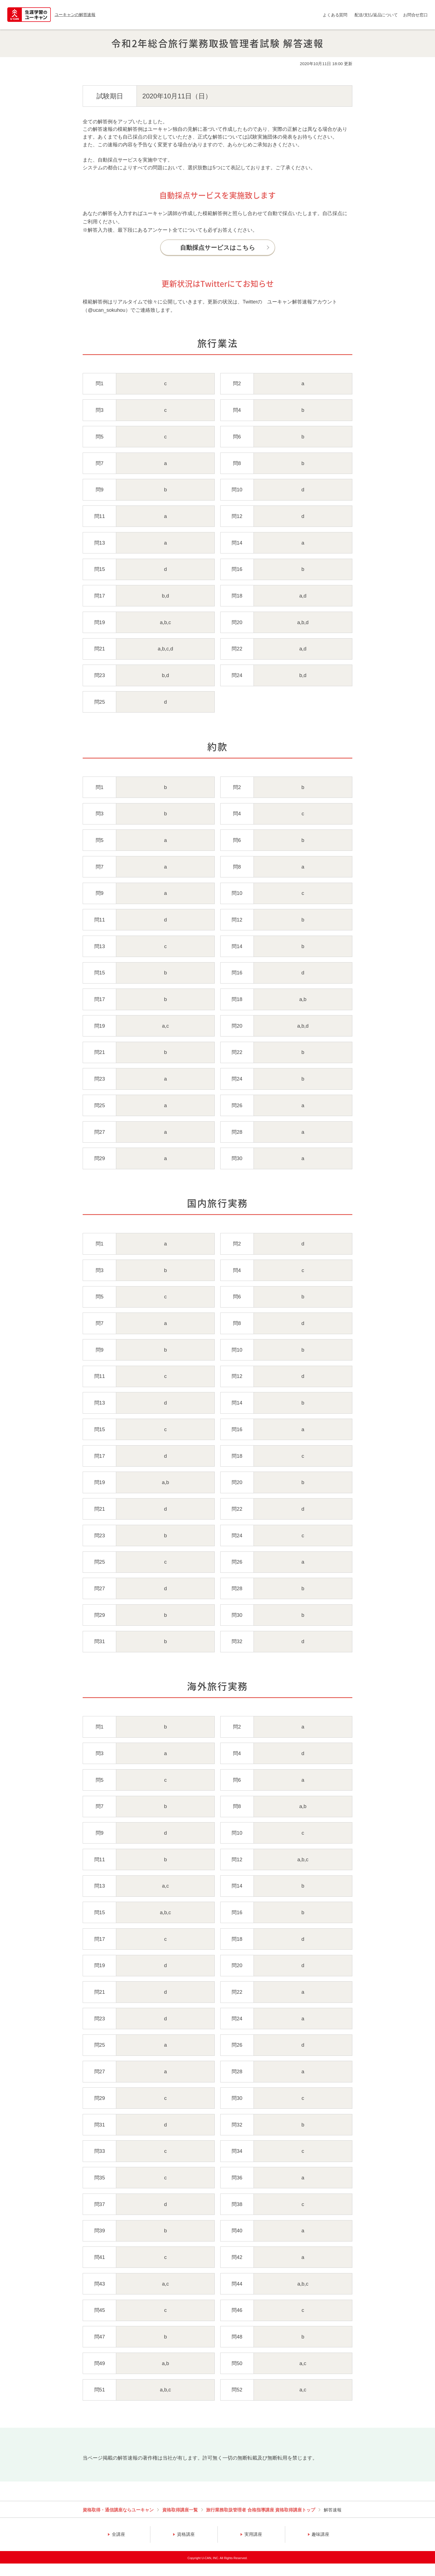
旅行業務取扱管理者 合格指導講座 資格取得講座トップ (260, 2510)
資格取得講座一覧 (180, 2510)
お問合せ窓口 (415, 14)
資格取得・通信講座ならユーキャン (118, 2510)
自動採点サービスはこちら (217, 247)
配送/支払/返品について (376, 14)
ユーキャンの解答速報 (75, 14)
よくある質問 (335, 14)
